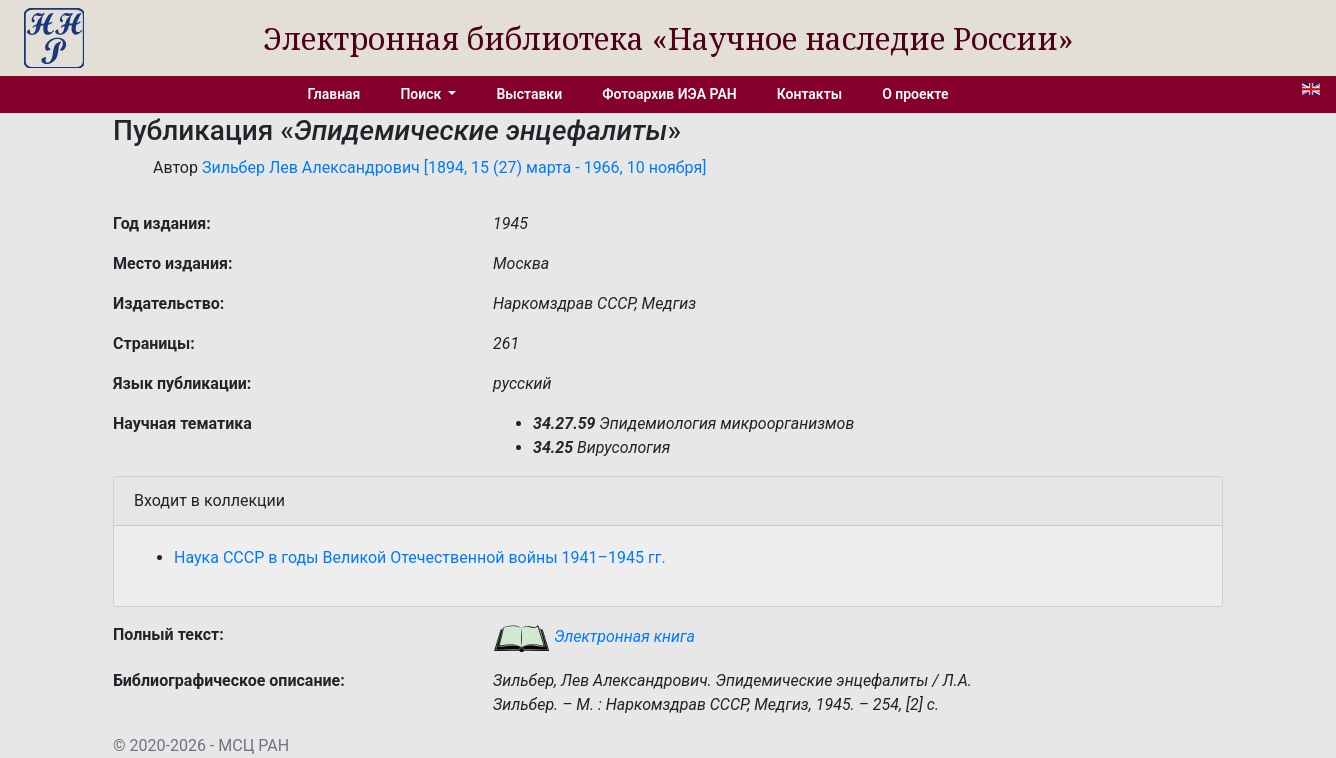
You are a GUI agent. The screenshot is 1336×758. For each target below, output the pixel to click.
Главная (334, 94)
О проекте (915, 94)
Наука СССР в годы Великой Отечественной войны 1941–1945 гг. (420, 557)
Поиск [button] (422, 94)
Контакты (809, 94)
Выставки (529, 94)
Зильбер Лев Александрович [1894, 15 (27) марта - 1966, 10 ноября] (454, 167)
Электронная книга (594, 636)
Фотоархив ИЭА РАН (669, 94)
